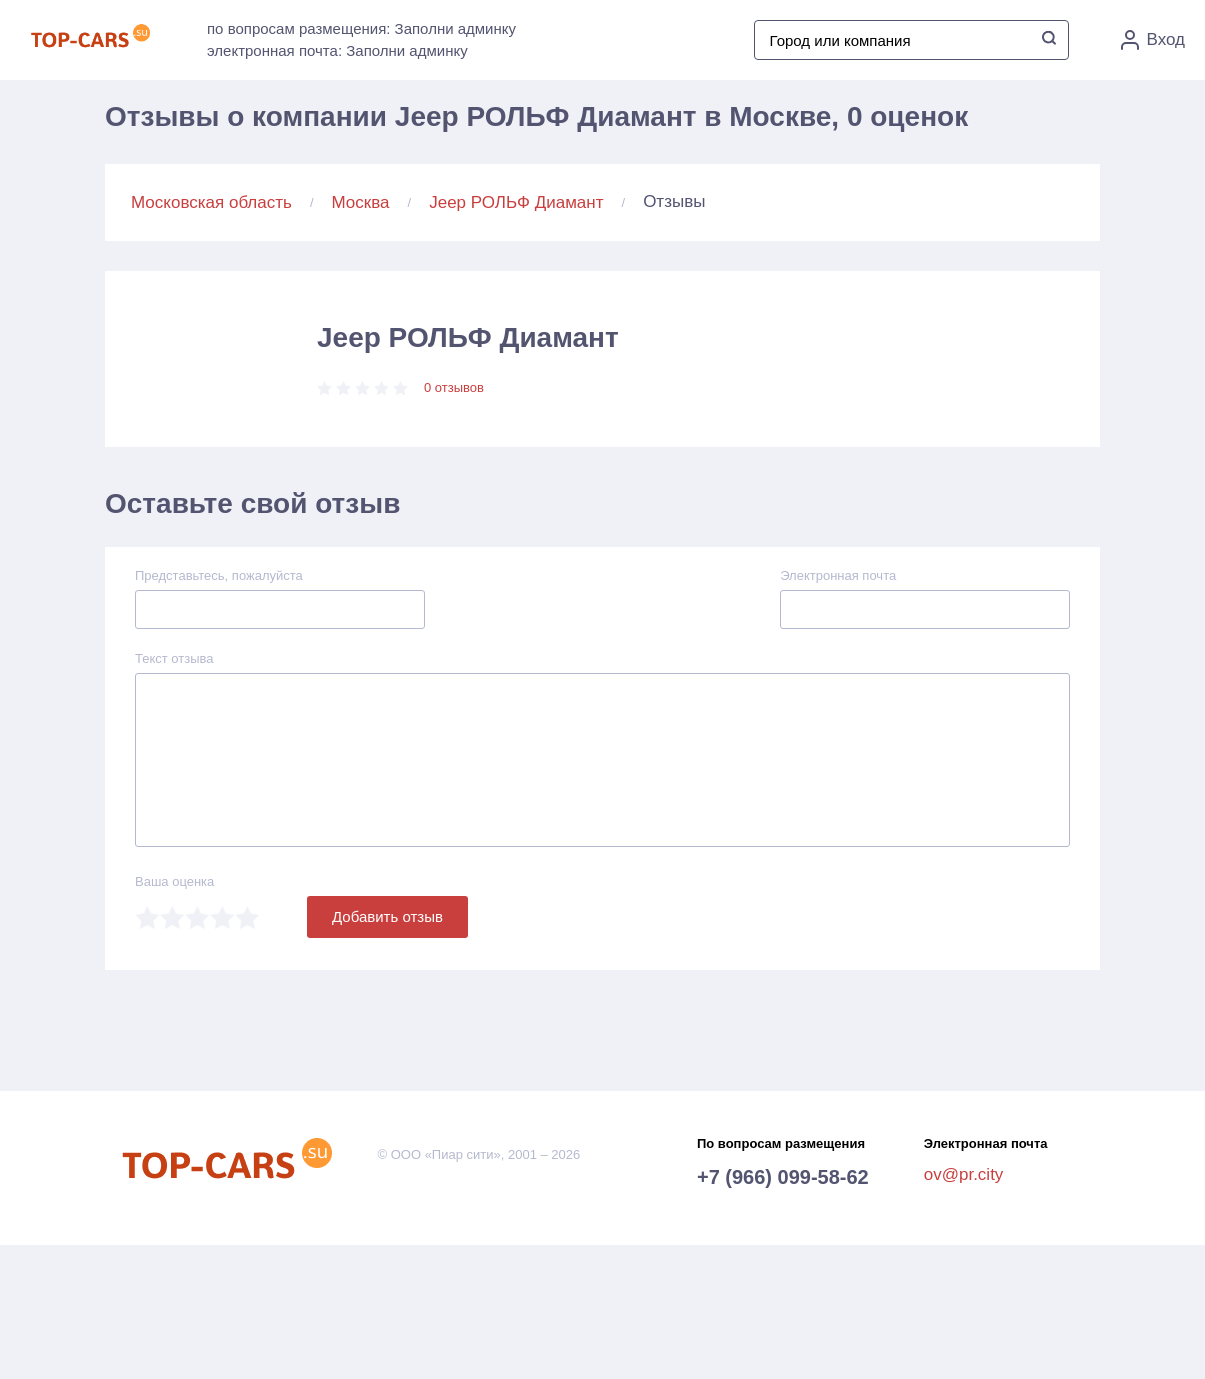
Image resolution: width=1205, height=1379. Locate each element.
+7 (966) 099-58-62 (783, 1177)
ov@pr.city (964, 1174)
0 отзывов (454, 387)
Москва (361, 202)
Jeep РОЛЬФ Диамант (516, 202)
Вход (1153, 40)
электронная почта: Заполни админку (337, 50)
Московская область (211, 202)
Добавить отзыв (387, 916)
